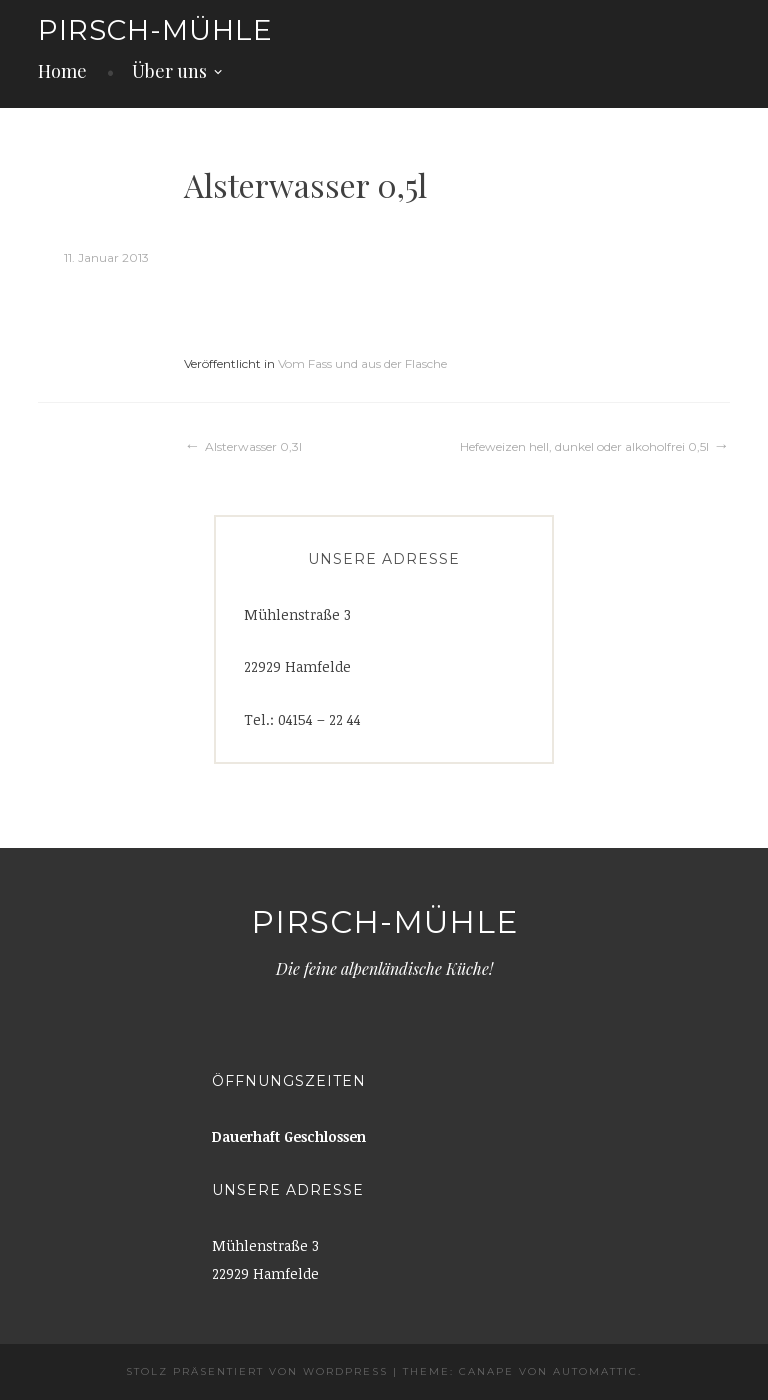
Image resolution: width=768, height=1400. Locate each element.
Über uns (169, 71)
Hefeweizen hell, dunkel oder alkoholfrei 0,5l (584, 446)
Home (62, 71)
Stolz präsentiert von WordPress (257, 1371)
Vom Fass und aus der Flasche (362, 363)
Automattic (595, 1371)
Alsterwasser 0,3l (253, 446)
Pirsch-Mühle (155, 30)
